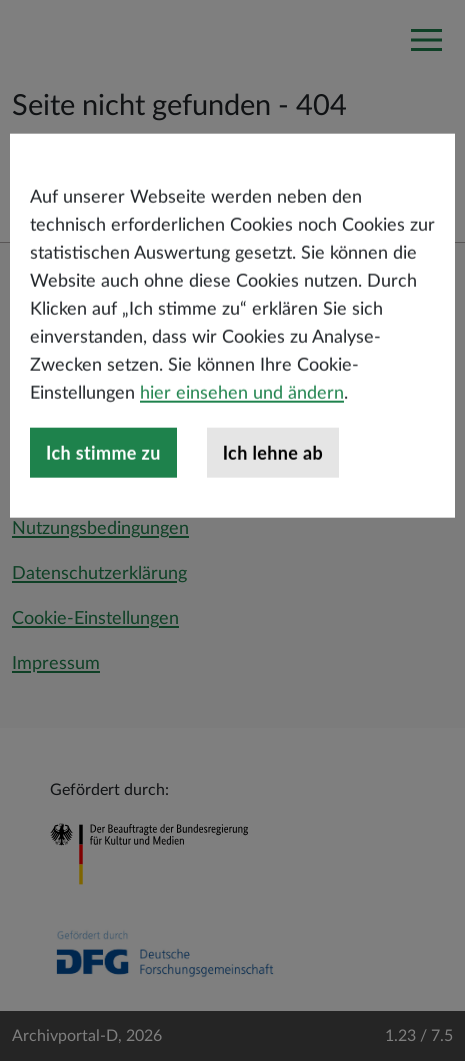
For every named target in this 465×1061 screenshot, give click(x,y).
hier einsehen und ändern (242, 440)
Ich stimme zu (103, 499)
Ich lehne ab (273, 499)
